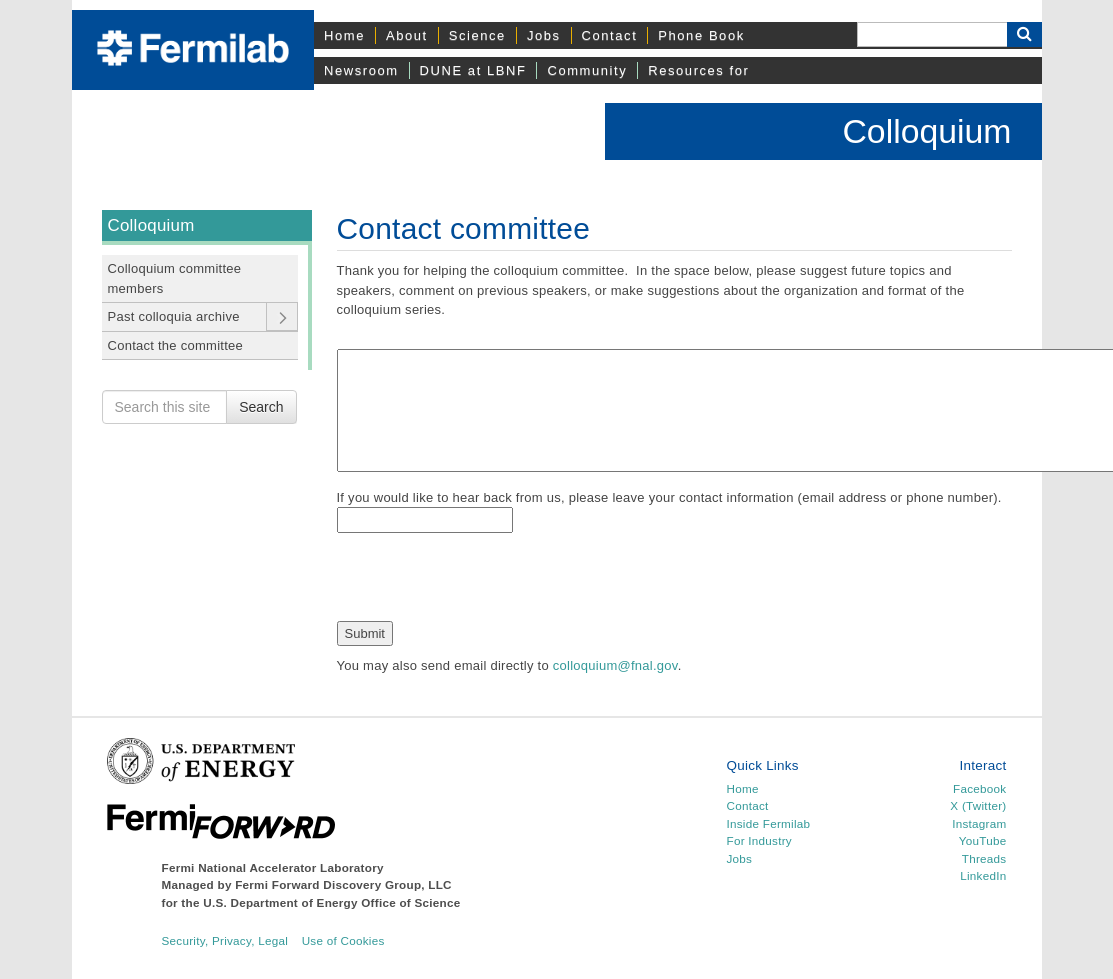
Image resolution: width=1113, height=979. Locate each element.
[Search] (932, 34)
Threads (984, 858)
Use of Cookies (343, 940)
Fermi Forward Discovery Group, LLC (343, 884)
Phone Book (701, 35)
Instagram (979, 823)
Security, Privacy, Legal (225, 940)
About (407, 35)
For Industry (758, 840)
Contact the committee (176, 345)
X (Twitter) (978, 805)
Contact (610, 35)
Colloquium (926, 131)
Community (587, 70)
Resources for (698, 70)
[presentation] (489, 582)
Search (261, 407)
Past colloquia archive (174, 316)
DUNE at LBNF (473, 70)
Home (344, 35)
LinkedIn (983, 875)
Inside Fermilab (768, 823)
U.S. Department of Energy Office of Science (331, 902)
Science (477, 35)
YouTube (983, 840)
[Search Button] (1024, 34)
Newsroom (361, 70)
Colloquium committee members (175, 278)
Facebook (979, 788)
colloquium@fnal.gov (615, 665)
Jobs (544, 35)
